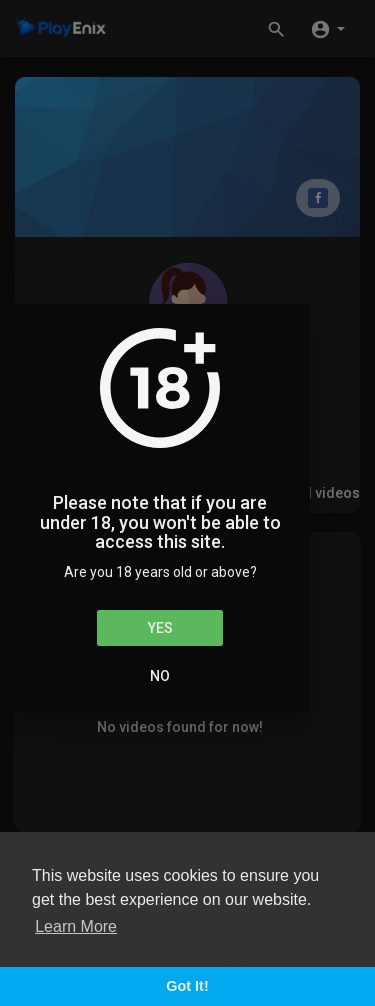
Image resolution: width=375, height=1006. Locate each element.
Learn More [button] (76, 926)
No (160, 676)
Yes (160, 628)
